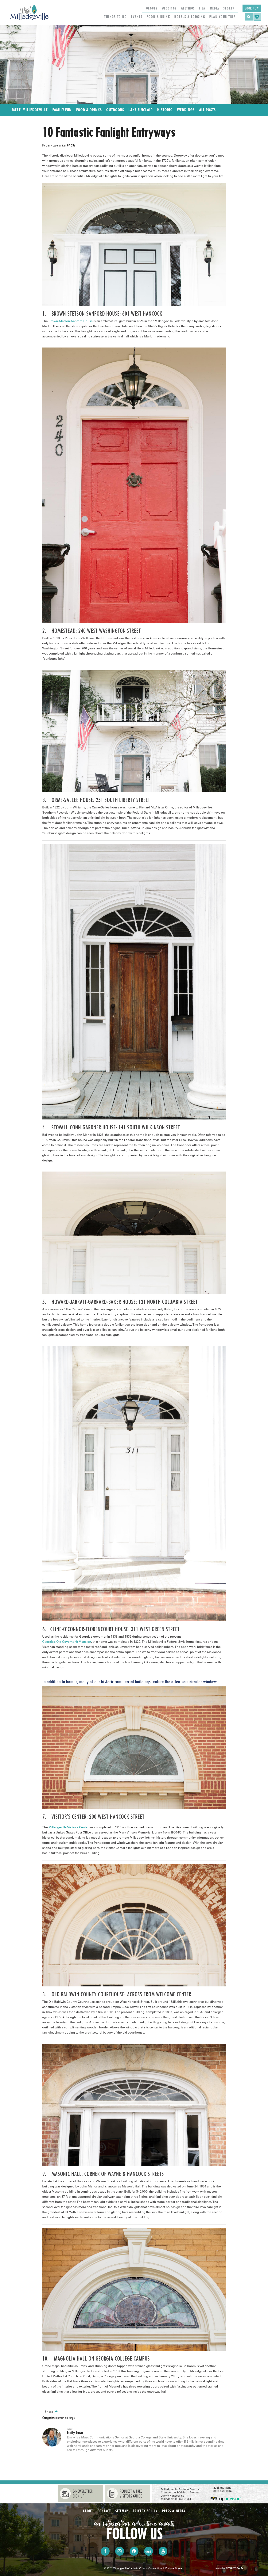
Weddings (169, 8)
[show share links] (51, 2412)
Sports (228, 8)
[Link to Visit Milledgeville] (29, 12)
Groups (151, 8)
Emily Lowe (52, 145)
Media (214, 8)
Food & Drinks (89, 110)
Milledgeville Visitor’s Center (69, 1827)
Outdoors (115, 110)
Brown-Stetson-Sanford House (71, 321)
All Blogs (70, 2418)
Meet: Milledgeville (30, 110)
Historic (164, 110)
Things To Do (115, 17)
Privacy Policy (145, 2511)
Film (202, 8)
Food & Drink (158, 17)
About (88, 2511)
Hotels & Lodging (189, 17)
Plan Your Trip (222, 17)
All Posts (207, 110)
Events (136, 17)
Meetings (188, 8)
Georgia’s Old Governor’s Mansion (66, 1641)
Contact (104, 2511)
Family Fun (62, 110)
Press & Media (173, 2511)
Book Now (252, 8)
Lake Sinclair (140, 110)
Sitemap (121, 2511)
